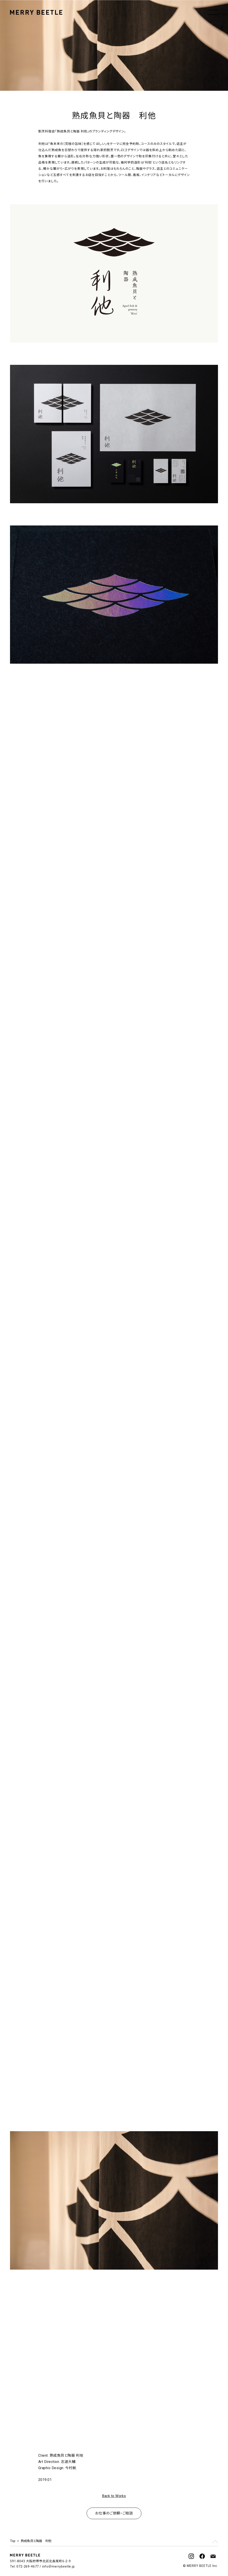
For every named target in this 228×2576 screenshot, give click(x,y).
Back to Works (114, 2496)
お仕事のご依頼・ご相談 (114, 2513)
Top (12, 2541)
